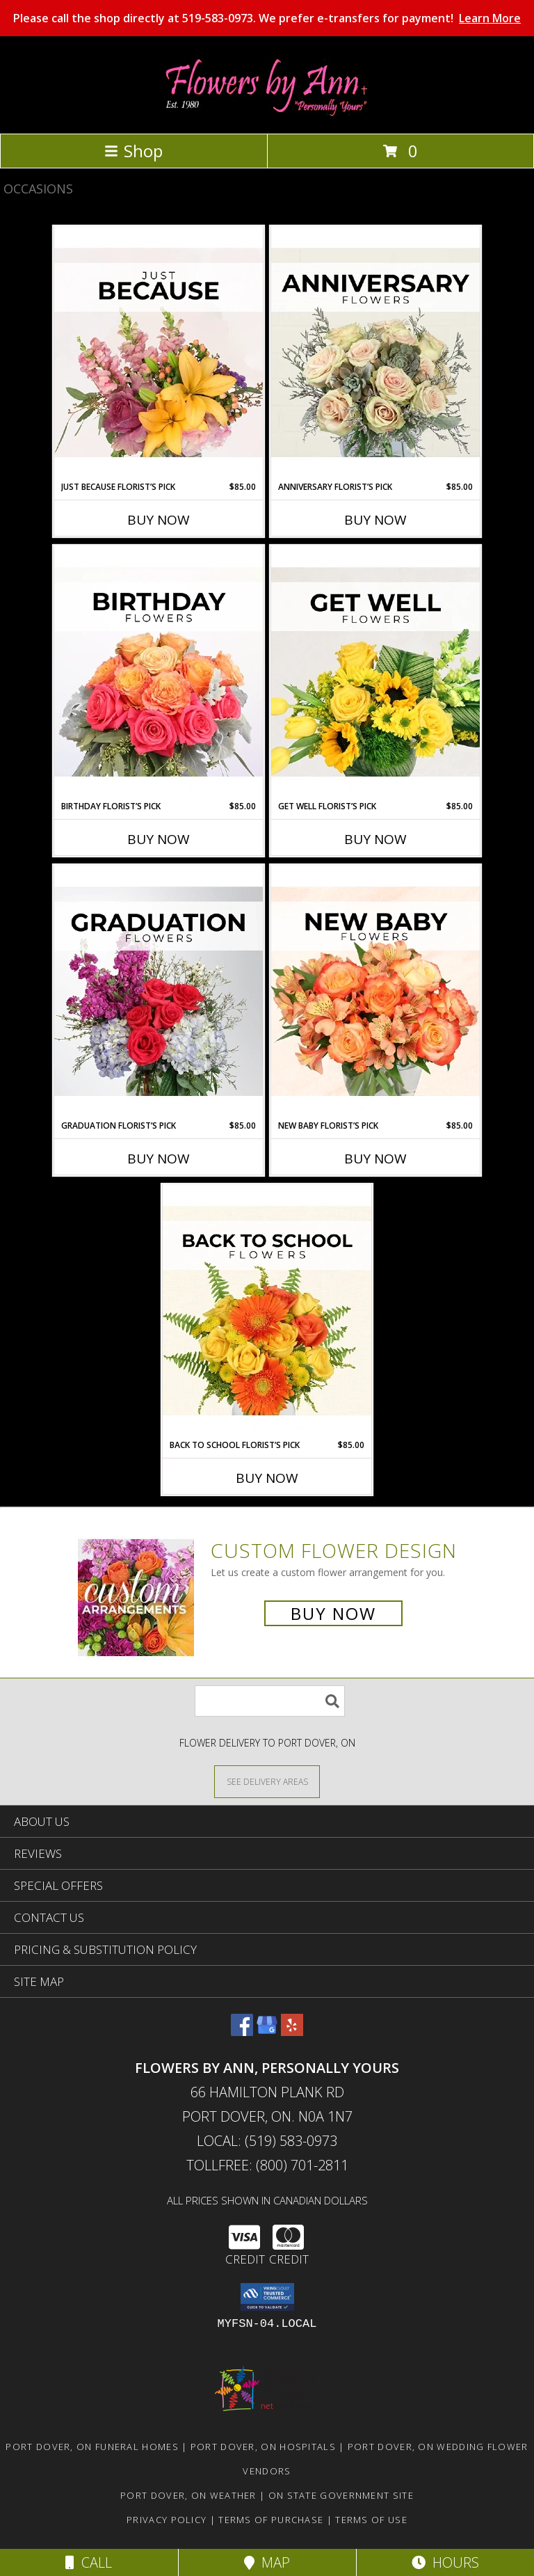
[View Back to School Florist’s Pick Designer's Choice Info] (267, 1311)
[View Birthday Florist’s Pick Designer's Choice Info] (158, 673)
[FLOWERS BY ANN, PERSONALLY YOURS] (267, 113)
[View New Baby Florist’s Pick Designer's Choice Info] (375, 992)
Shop (133, 150)
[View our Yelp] (292, 2032)
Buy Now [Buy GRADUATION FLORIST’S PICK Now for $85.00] (158, 1159)
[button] (267, 2297)
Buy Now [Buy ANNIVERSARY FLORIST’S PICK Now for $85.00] (375, 520)
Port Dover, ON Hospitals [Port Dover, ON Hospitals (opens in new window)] (263, 2446)
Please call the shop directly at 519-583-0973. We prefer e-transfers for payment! (267, 18)
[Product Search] (270, 1701)
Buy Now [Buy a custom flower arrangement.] (333, 1613)
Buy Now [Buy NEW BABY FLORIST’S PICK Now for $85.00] (375, 1159)
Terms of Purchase (270, 2519)
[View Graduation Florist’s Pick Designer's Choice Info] (158, 992)
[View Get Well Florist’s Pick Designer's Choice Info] (375, 673)
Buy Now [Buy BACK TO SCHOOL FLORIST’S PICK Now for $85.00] (267, 1478)
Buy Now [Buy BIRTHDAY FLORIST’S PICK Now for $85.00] (158, 839)
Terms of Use (371, 2519)
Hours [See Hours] (445, 2562)
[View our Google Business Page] (267, 2032)
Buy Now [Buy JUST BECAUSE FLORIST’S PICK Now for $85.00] (158, 520)
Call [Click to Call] (88, 2562)
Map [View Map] (267, 2562)
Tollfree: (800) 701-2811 (267, 2165)
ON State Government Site (341, 2495)
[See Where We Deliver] (267, 1781)
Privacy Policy (167, 2519)
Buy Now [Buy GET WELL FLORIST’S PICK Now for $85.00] (375, 839)
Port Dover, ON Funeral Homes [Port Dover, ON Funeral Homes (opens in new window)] (92, 2446)
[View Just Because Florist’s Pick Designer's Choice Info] (158, 353)
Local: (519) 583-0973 (267, 2140)
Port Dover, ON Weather (188, 2495)
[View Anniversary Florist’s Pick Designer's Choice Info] (375, 353)
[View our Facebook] (242, 2032)
